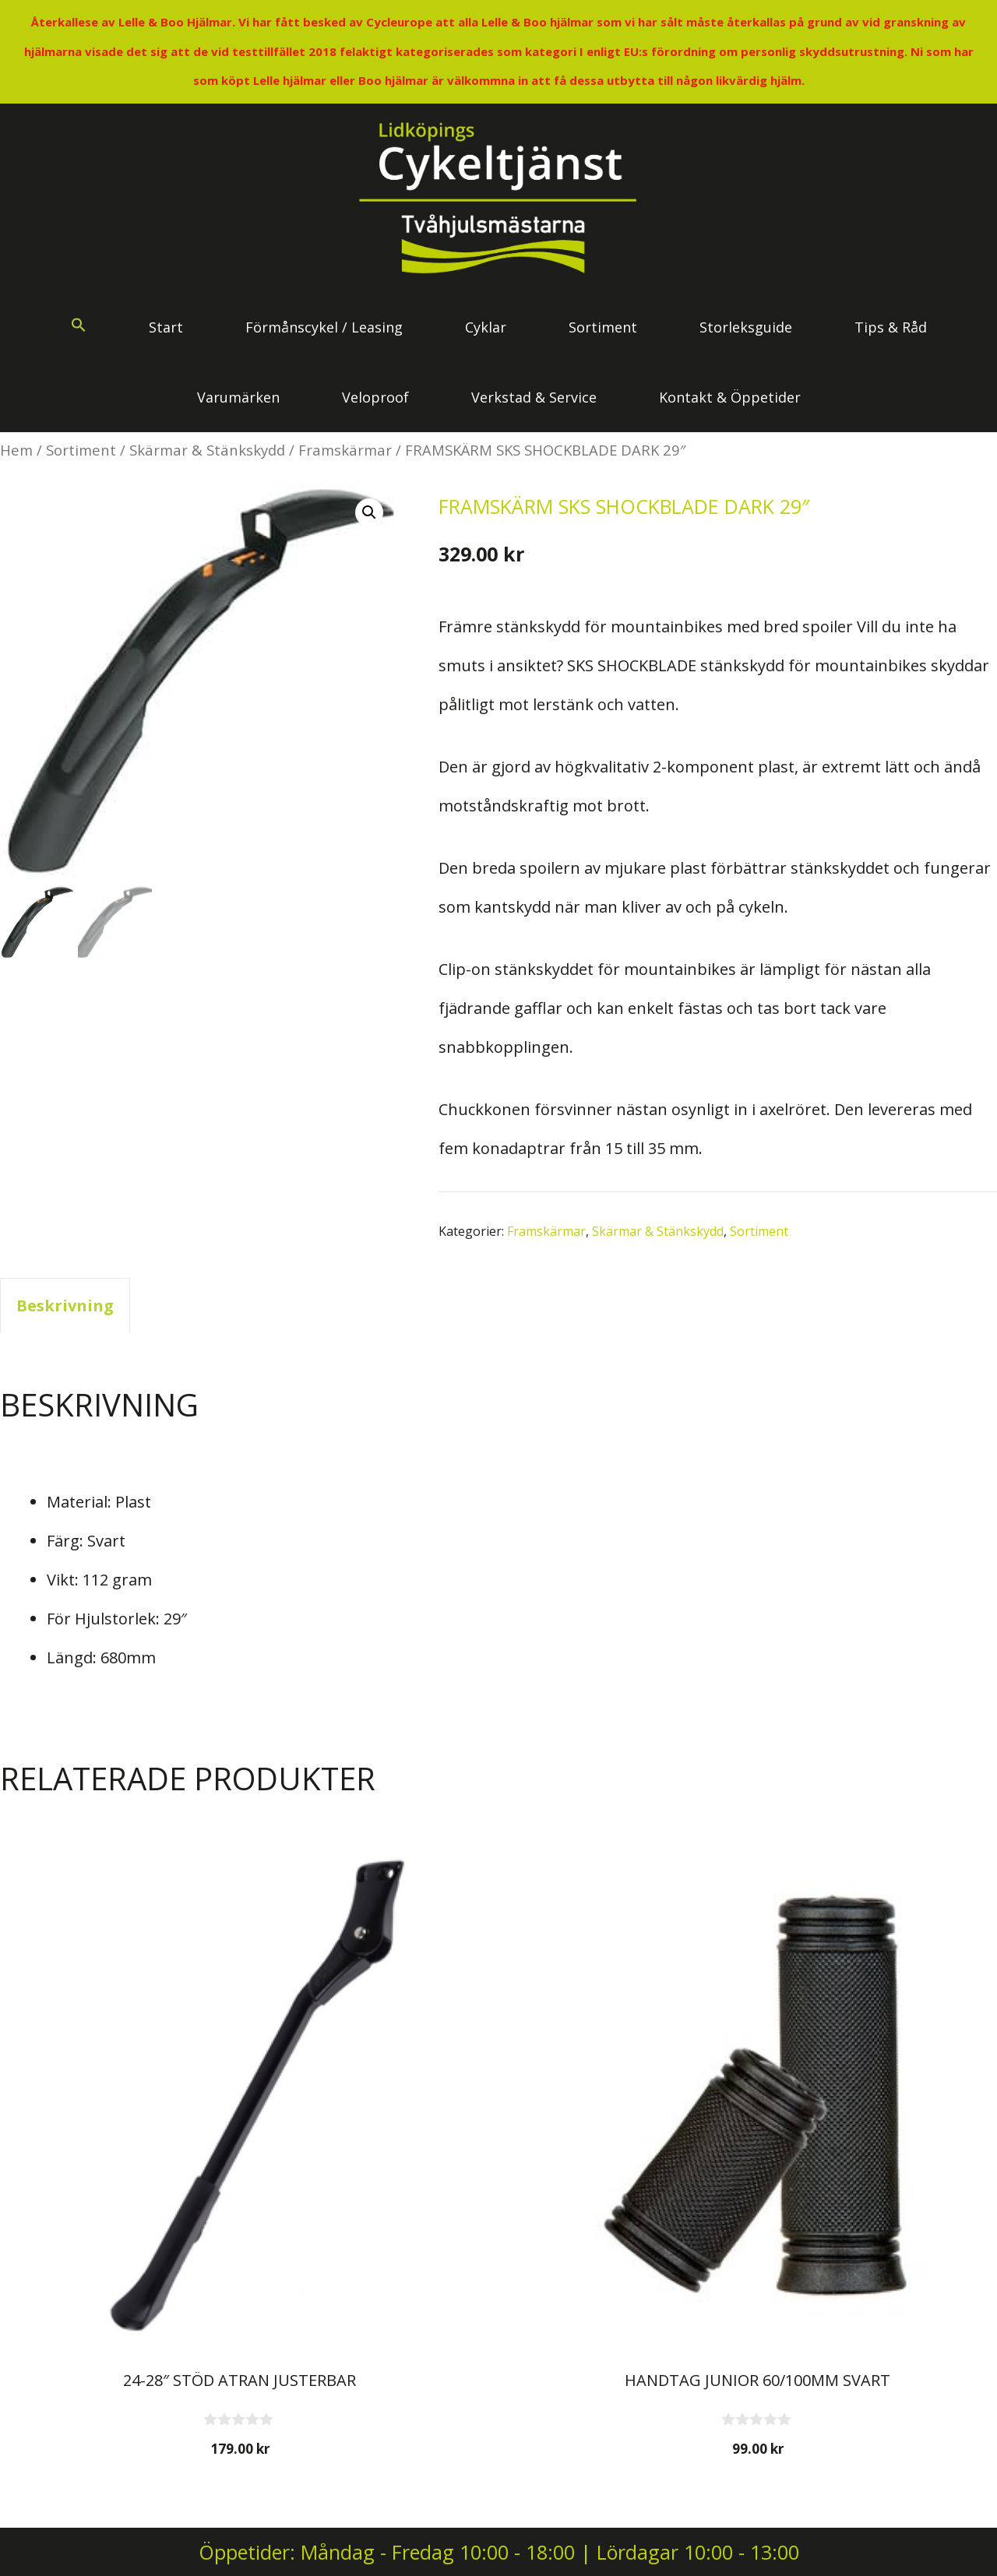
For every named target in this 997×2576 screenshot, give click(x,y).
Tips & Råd (890, 327)
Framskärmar (345, 449)
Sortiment (603, 327)
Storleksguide (745, 327)
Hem (16, 449)
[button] (79, 327)
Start (166, 327)
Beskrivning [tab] (65, 1305)
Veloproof (375, 397)
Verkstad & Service (534, 397)
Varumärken (238, 397)
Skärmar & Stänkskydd (207, 449)
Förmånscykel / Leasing (324, 327)
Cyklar (485, 327)
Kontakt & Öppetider (730, 397)
